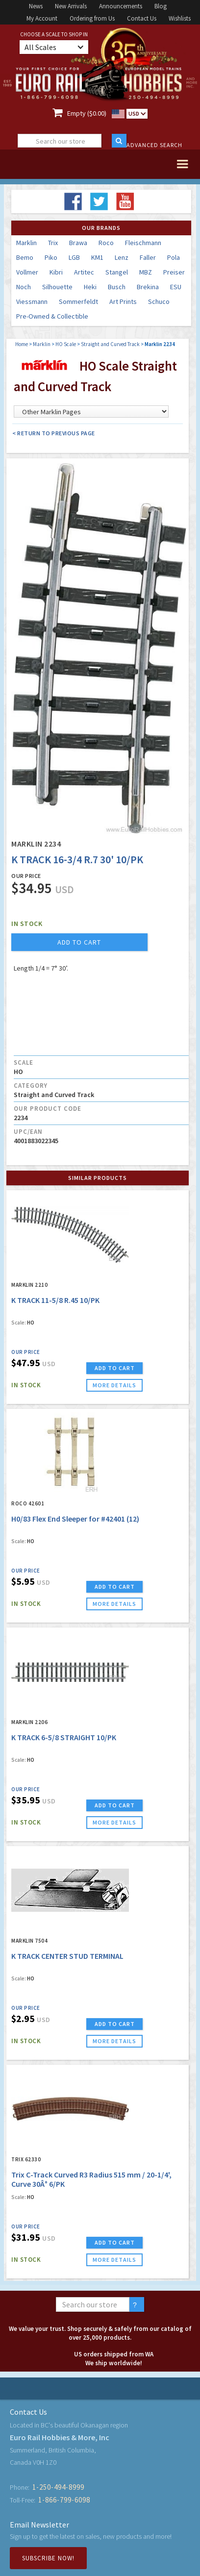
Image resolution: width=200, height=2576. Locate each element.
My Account (41, 18)
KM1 (97, 257)
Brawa (78, 242)
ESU (175, 286)
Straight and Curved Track (110, 344)
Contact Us (141, 18)
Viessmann (32, 301)
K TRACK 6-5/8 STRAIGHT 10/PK (63, 1737)
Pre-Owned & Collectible (52, 316)
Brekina (148, 286)
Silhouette (57, 286)
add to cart (79, 942)
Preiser (174, 272)
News (36, 6)
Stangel (116, 272)
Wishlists (180, 18)
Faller (148, 257)
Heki (90, 286)
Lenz (121, 257)
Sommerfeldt (78, 301)
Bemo (24, 257)
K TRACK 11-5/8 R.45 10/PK (55, 1300)
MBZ (145, 272)
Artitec (84, 272)
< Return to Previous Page (53, 433)
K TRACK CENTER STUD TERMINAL (67, 1956)
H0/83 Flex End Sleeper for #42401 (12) (75, 1519)
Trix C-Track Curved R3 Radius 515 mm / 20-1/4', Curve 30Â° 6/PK (91, 2179)
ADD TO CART (115, 1368)
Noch (23, 286)
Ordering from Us (92, 18)
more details (114, 1385)
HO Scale (65, 344)
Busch (116, 286)
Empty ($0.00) (86, 113)
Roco (106, 242)
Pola (173, 257)
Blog (160, 6)
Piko (51, 257)
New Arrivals (71, 6)
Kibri (56, 272)
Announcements (120, 6)
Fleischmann (143, 242)
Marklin (26, 242)
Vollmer (27, 272)
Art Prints (123, 301)
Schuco (159, 301)
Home (21, 344)
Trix (53, 242)
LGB (74, 257)
